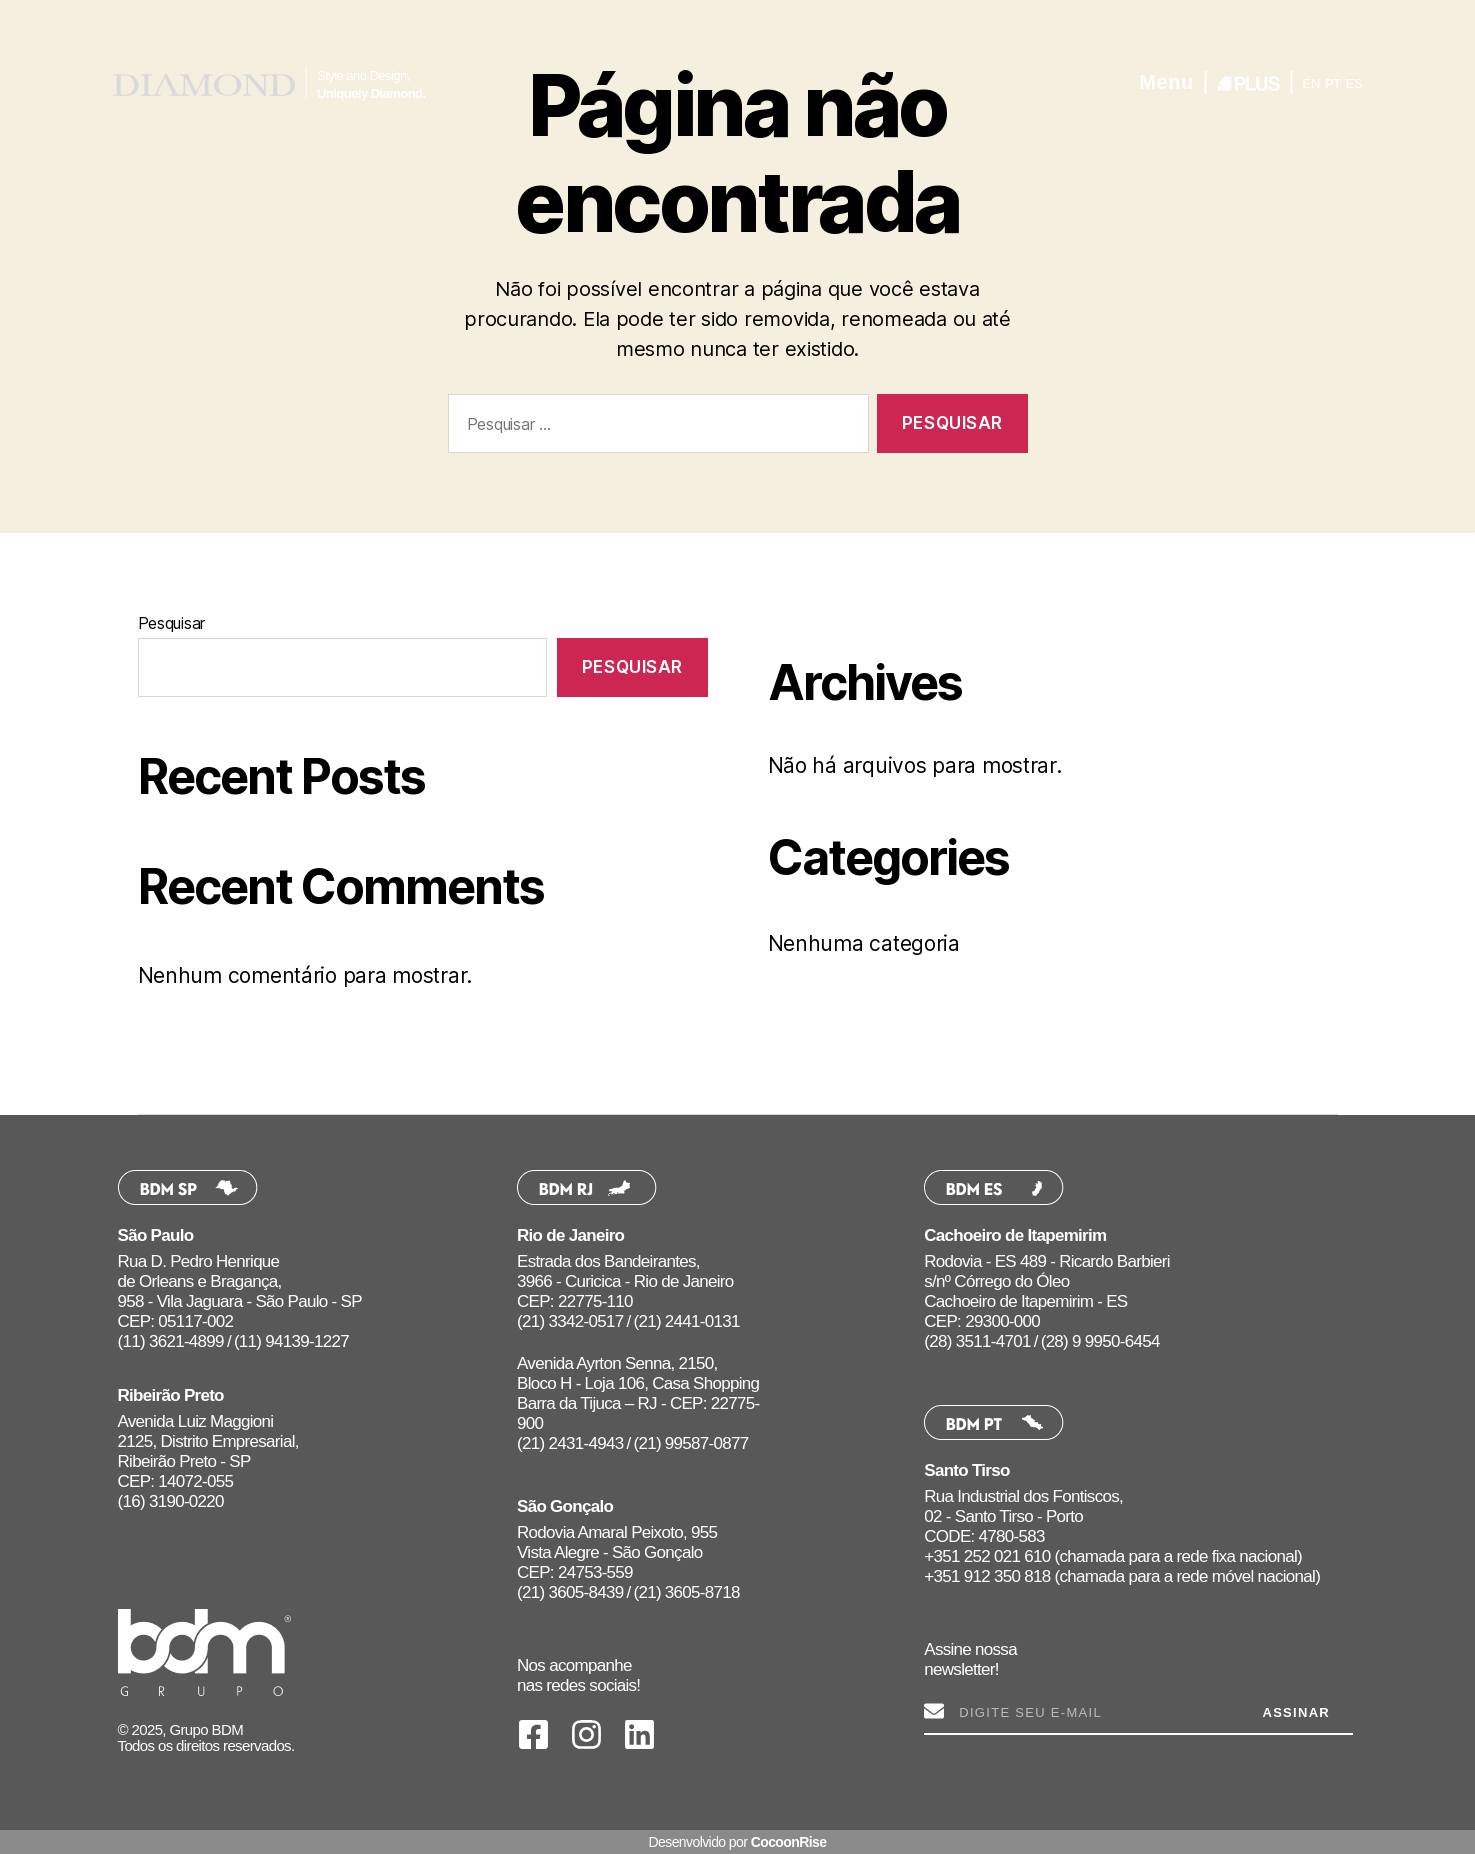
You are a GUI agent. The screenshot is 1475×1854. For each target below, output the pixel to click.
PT (1333, 83)
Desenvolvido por (737, 1842)
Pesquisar (172, 623)
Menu (1166, 82)
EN (1312, 83)
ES (1354, 83)
